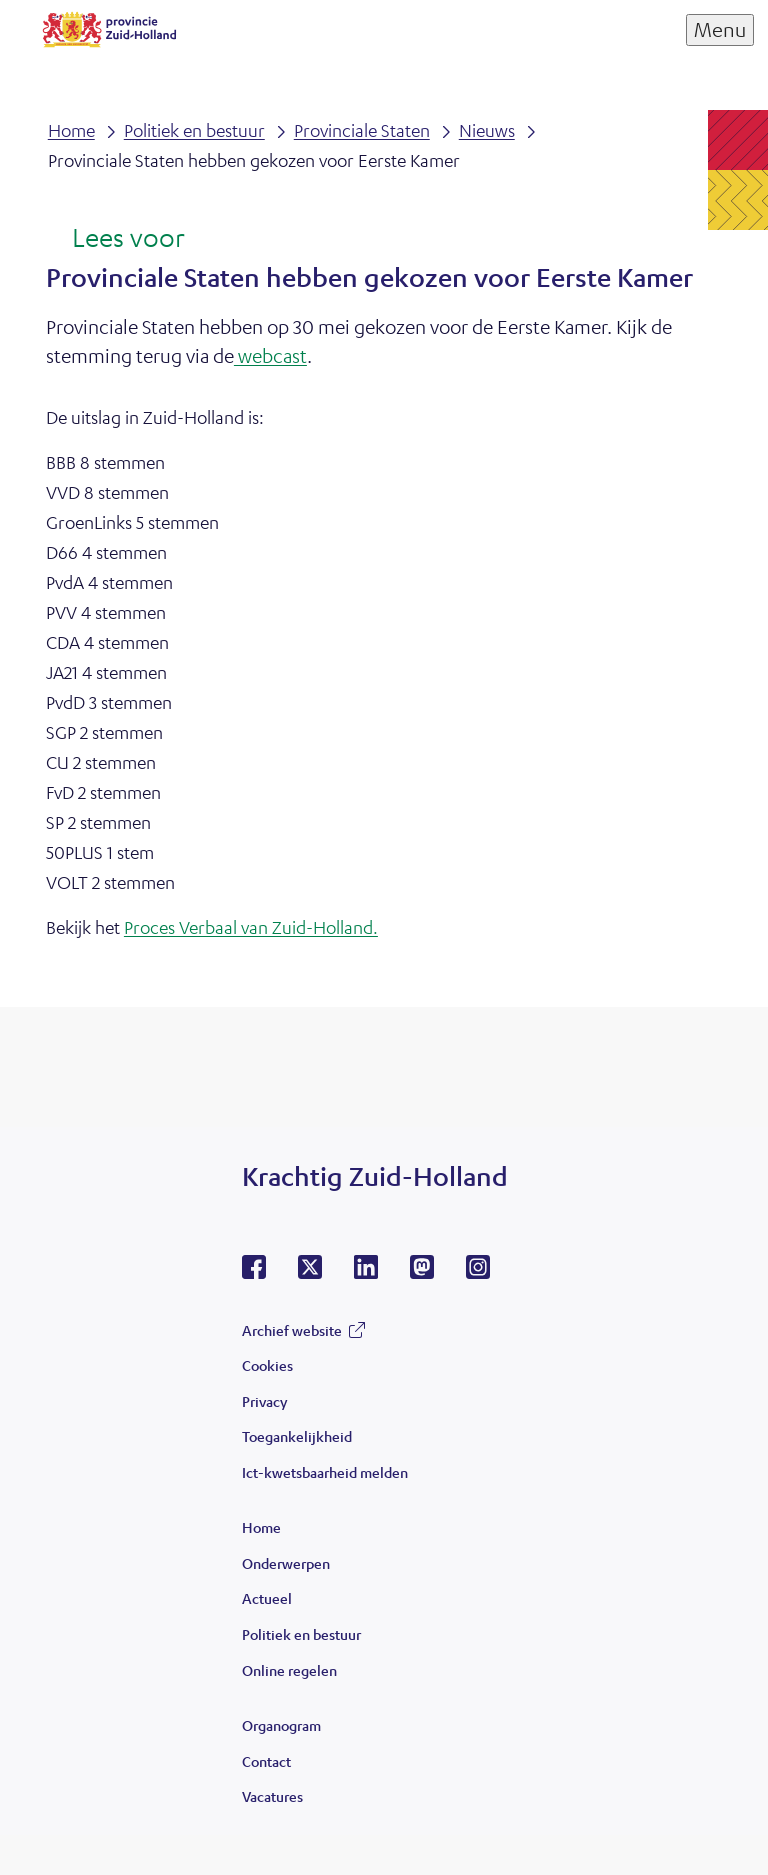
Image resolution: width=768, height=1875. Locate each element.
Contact (266, 1761)
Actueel (267, 1598)
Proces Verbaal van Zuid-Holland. (251, 927)
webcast (270, 355)
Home (261, 1527)
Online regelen (289, 1670)
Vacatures (272, 1796)
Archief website (292, 1330)
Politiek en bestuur (301, 1634)
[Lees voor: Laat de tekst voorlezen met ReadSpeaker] (115, 239)
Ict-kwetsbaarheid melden (325, 1472)
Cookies (267, 1365)
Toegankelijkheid (297, 1436)
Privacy (264, 1401)
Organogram (281, 1725)
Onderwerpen (286, 1563)
